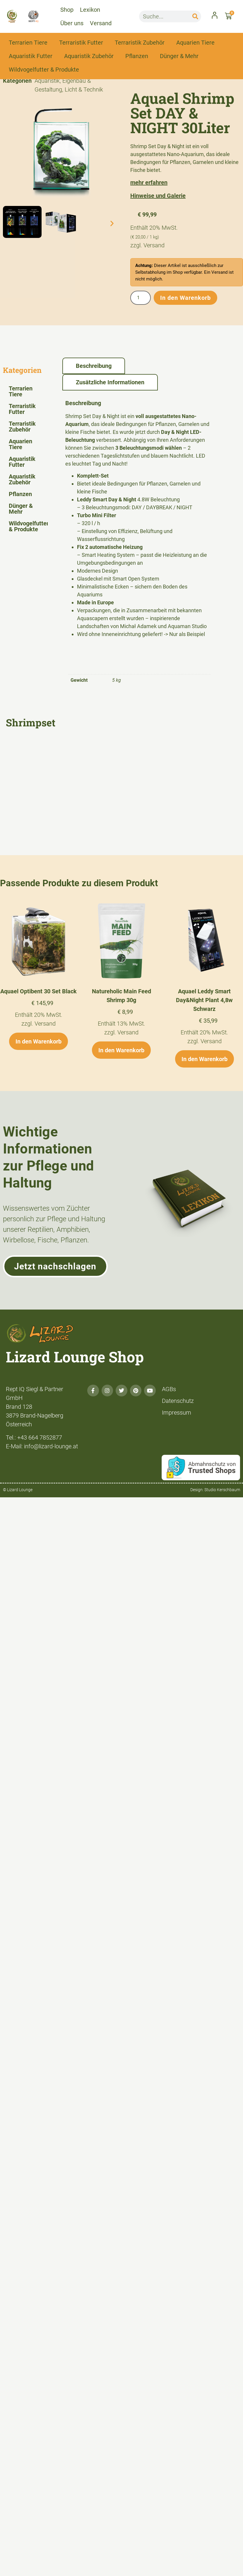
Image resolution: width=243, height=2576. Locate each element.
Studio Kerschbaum (222, 1489)
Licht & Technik (84, 89)
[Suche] (195, 16)
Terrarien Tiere (28, 42)
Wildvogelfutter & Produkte (44, 69)
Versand (101, 23)
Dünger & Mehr (179, 56)
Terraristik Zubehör (140, 42)
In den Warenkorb (185, 297)
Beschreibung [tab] (94, 365)
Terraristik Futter (81, 42)
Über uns (71, 23)
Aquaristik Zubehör (89, 56)
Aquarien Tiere (195, 42)
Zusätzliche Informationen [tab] (110, 382)
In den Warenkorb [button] (38, 1041)
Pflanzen (136, 56)
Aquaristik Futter (30, 56)
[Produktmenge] (140, 298)
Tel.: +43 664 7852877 (34, 1437)
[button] (9, 223)
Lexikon (90, 9)
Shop (66, 9)
